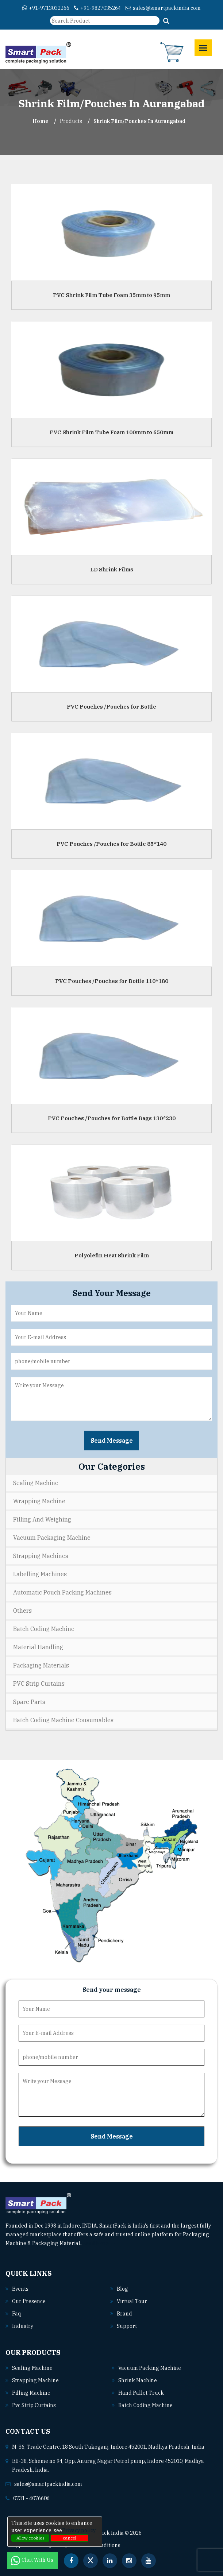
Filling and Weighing (42, 1519)
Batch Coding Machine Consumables (63, 1720)
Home (40, 121)
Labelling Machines (40, 1574)
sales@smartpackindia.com (163, 8)
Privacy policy (79, 2530)
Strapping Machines (40, 1555)
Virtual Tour (132, 2301)
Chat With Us (32, 2560)
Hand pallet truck (141, 2393)
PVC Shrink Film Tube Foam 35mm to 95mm (111, 295)
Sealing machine (32, 2368)
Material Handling (38, 1647)
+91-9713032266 (45, 8)
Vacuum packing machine (149, 2368)
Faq (16, 2313)
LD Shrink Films (111, 569)
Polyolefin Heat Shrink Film (111, 1255)
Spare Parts (29, 1701)
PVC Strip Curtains (39, 1683)
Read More (98, 2243)
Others (22, 1610)
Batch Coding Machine (43, 1628)
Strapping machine (35, 2380)
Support (127, 2326)
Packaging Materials (41, 1665)
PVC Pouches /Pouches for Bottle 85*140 (111, 843)
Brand (124, 2313)
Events (20, 2289)
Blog (122, 2289)
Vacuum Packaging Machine (52, 1537)
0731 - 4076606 (31, 2498)
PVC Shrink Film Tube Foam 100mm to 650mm (111, 432)
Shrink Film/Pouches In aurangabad (139, 121)
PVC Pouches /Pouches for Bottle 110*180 (111, 980)
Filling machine (31, 2393)
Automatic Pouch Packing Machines (62, 1592)
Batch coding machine (145, 2405)
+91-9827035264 (97, 8)
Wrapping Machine (39, 1501)
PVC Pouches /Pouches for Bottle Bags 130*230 (112, 1118)
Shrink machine (137, 2380)
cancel (69, 2538)
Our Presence (29, 2301)
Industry (22, 2326)
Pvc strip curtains (34, 2405)
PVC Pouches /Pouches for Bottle (111, 706)
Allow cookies (30, 2538)
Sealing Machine (35, 1482)
